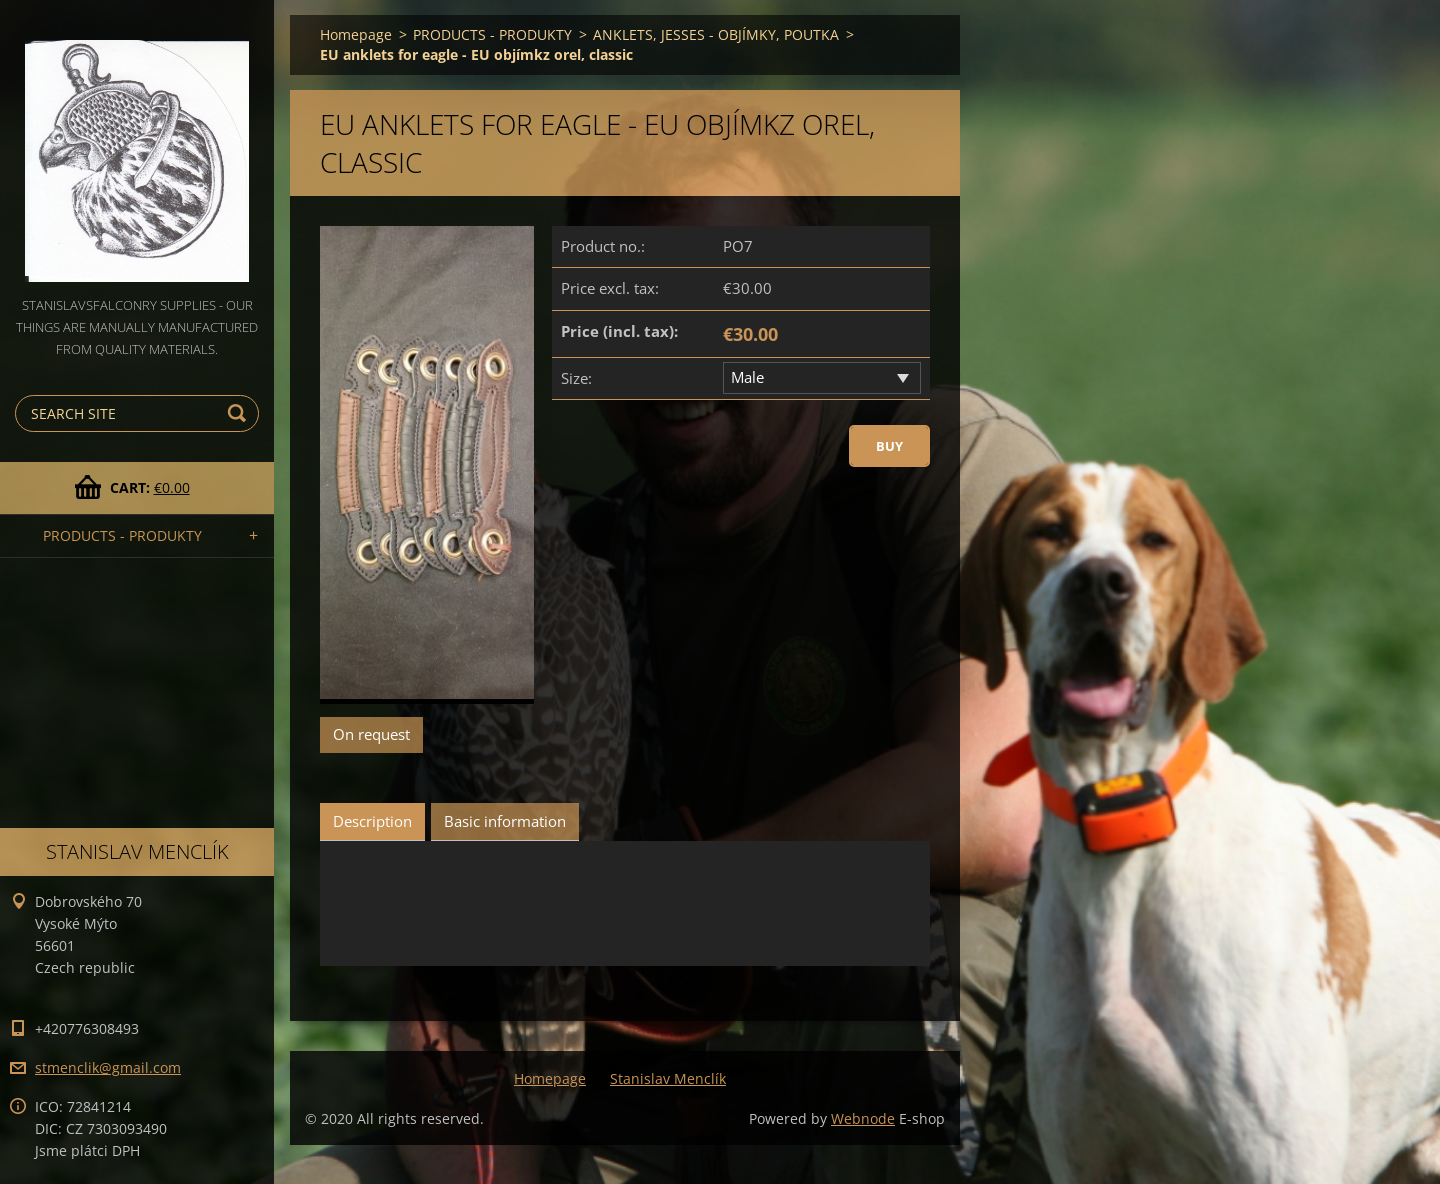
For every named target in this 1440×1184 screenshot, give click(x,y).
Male (747, 377)
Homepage (356, 34)
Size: (576, 378)
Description (372, 821)
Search (240, 413)
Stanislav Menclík (668, 1078)
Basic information (505, 821)
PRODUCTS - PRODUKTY (122, 535)
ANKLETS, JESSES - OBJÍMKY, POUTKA (716, 34)
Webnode (863, 1118)
